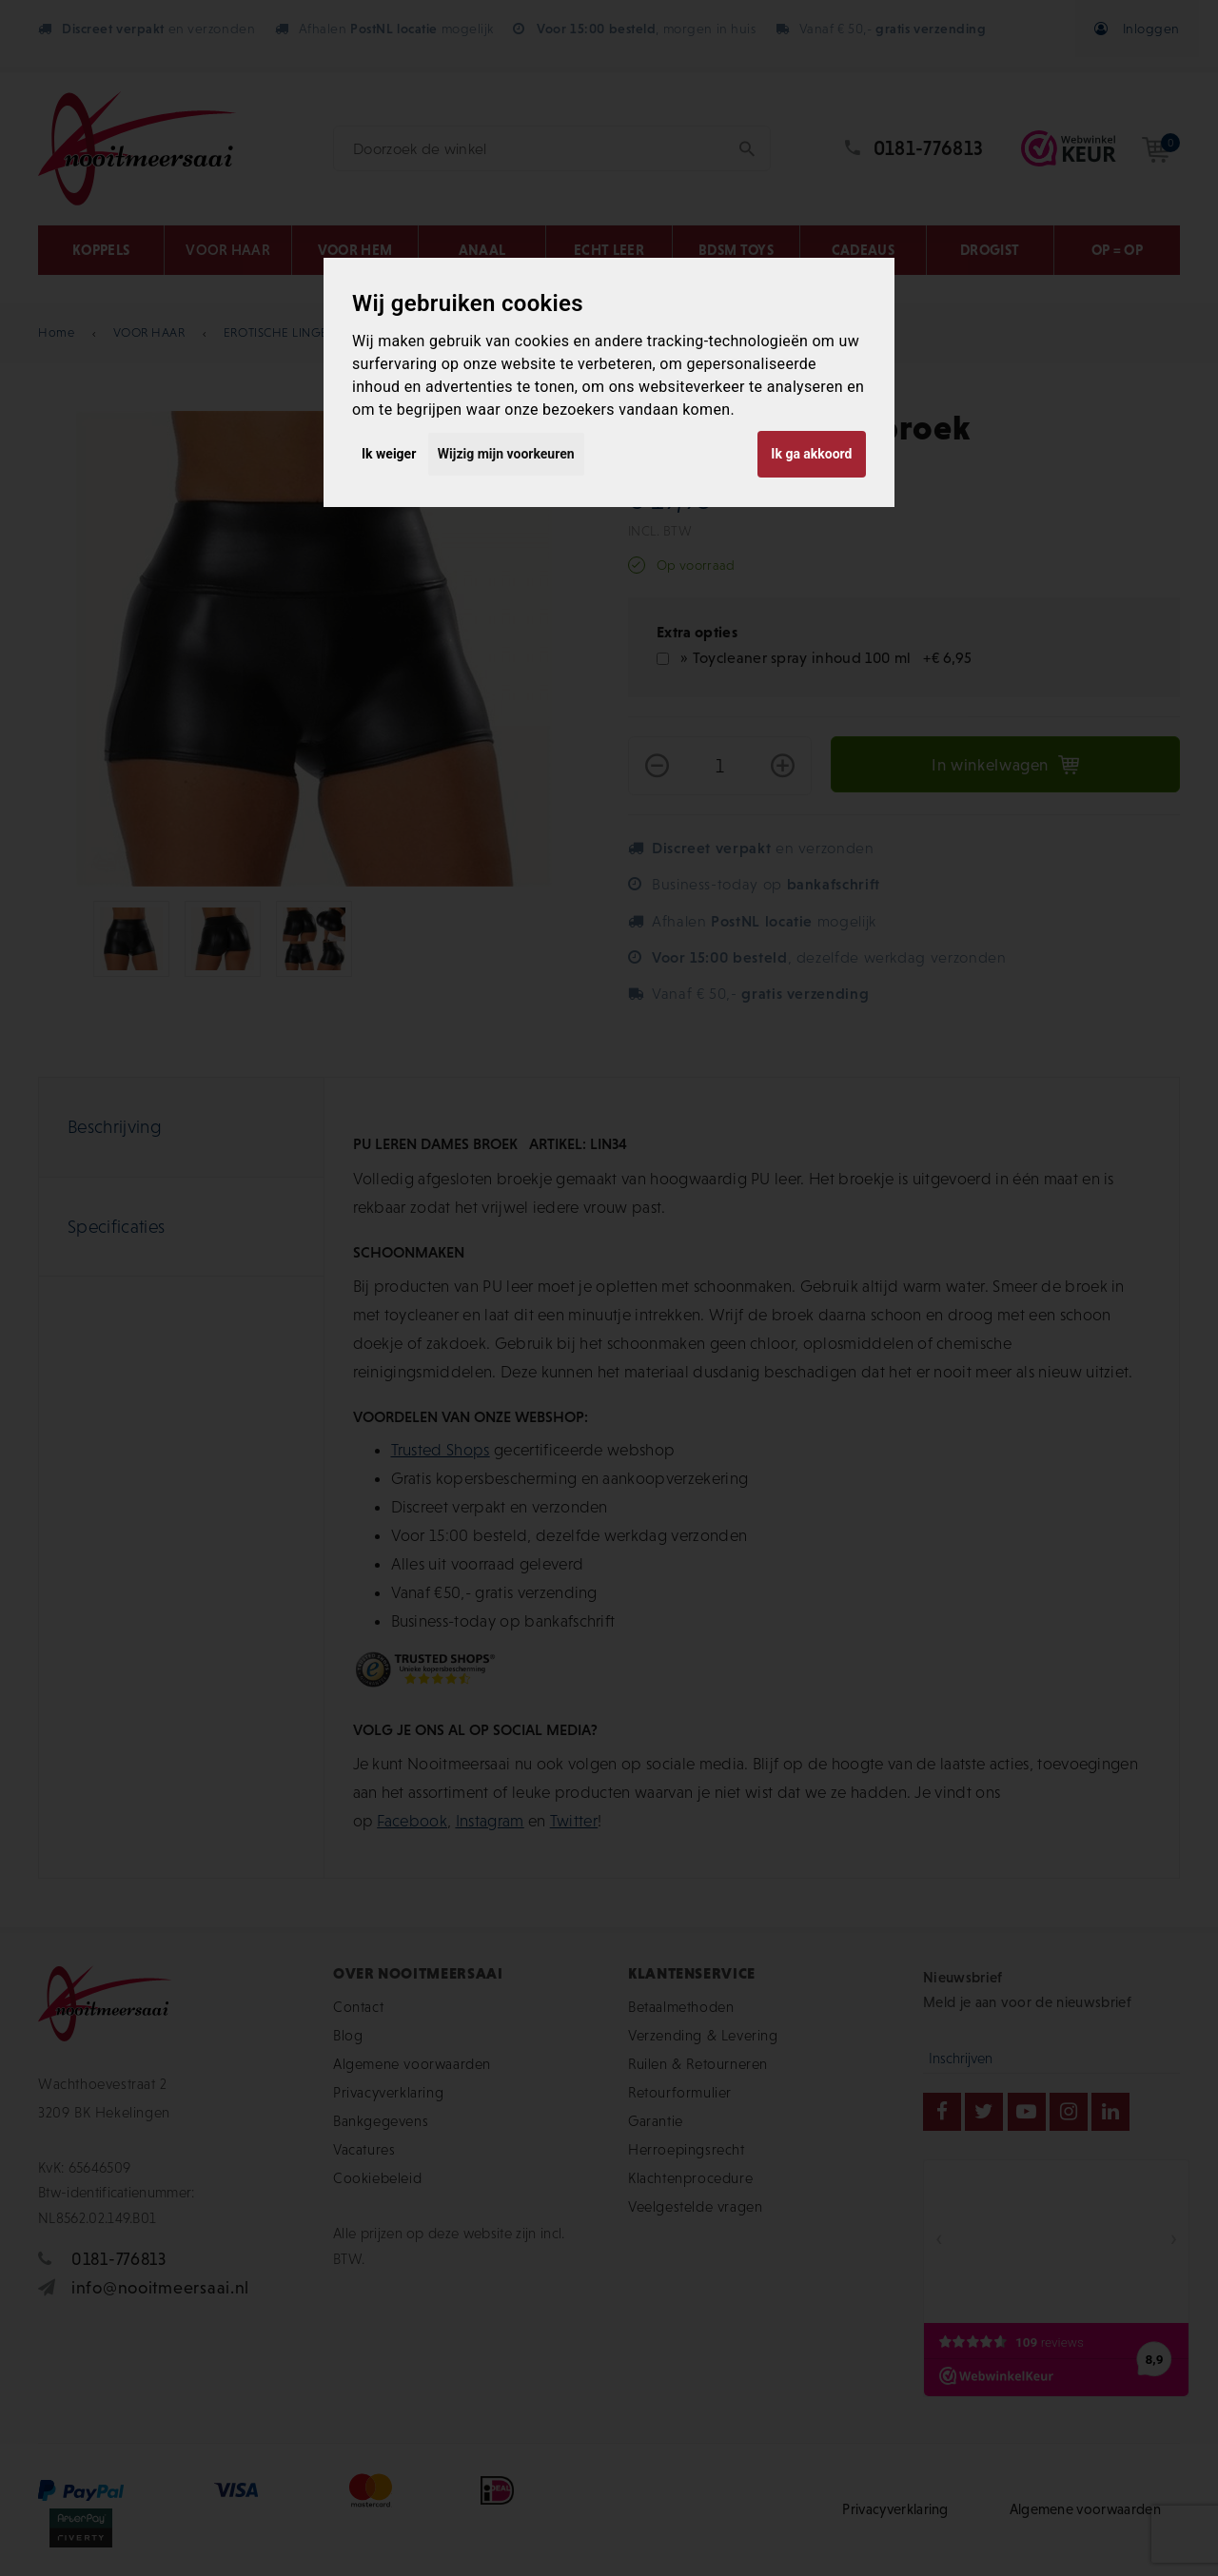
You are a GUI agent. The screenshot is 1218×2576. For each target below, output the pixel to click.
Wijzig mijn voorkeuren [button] (506, 453)
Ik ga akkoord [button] (811, 453)
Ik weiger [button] (389, 453)
